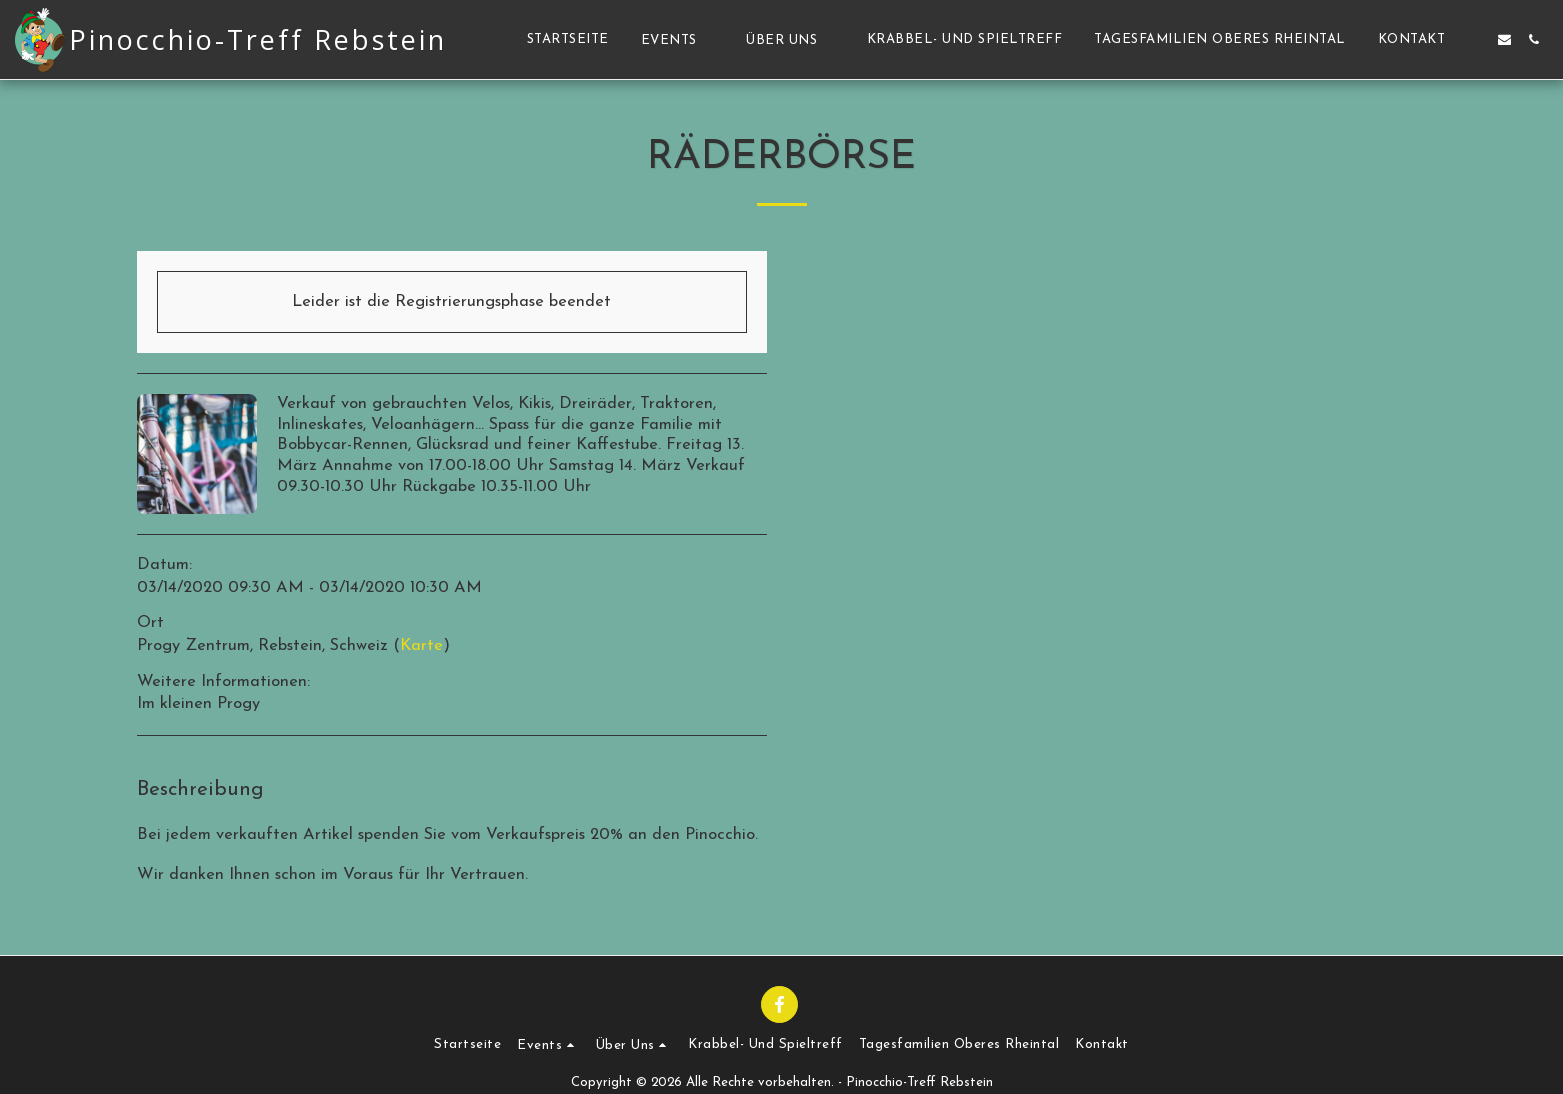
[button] (678, 39)
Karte (421, 646)
